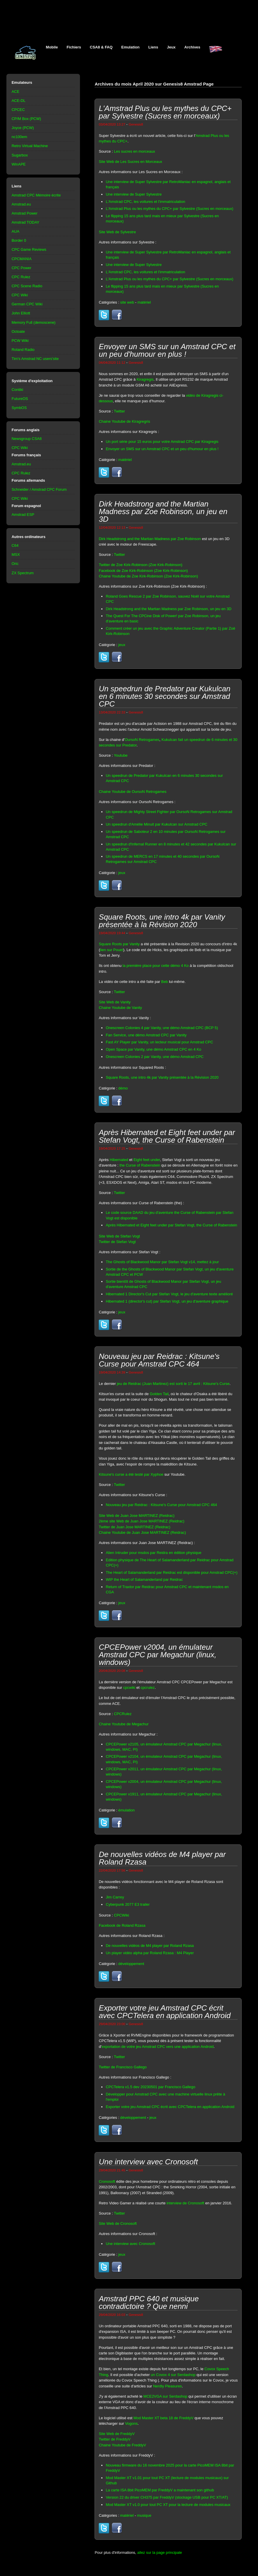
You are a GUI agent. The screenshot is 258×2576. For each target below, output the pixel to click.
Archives (192, 47)
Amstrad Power (25, 213)
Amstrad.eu (21, 204)
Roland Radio (23, 349)
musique (144, 2515)
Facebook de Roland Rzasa (122, 1925)
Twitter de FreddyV (114, 2439)
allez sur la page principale (159, 2552)
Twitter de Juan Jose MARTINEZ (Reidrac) (134, 1527)
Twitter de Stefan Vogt (117, 1242)
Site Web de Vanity (114, 1002)
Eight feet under (146, 1160)
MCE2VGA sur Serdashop (165, 2396)
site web (127, 302)
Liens (153, 47)
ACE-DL (19, 100)
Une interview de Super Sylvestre (134, 194)
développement (131, 1963)
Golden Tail (159, 1394)
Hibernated (119, 1160)
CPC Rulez (21, 277)
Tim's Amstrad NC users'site (35, 358)
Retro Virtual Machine (30, 146)
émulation (126, 1810)
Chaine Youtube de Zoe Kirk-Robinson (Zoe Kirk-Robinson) (148, 576)
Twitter (119, 411)
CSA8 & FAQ (101, 47)
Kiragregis (145, 379)
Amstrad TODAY (25, 222)
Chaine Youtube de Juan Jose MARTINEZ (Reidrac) (142, 1532)
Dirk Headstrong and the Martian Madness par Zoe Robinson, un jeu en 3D (168, 609)
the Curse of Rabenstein (139, 1165)
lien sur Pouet (111, 950)
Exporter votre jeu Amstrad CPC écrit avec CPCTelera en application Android (170, 2107)
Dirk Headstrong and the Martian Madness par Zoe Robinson (150, 539)
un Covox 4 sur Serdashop (173, 2375)
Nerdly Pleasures (167, 2386)
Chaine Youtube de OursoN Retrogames (132, 791)
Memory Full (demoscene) (33, 322)
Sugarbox (20, 155)
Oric (15, 563)
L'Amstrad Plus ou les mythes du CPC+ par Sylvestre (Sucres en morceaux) (169, 208)
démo (123, 1088)
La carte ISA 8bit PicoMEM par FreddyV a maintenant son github (160, 2490)
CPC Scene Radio (27, 286)
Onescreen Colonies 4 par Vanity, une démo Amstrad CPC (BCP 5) (162, 1028)
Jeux (171, 47)
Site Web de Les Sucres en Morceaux (130, 161)
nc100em (19, 137)
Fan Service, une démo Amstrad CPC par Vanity (146, 1035)
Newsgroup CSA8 (27, 438)
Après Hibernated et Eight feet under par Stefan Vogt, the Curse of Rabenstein (171, 1225)
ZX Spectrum (23, 573)
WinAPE (19, 164)
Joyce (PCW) (23, 128)
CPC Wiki (20, 295)
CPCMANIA (22, 259)
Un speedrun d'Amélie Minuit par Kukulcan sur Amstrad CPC (156, 824)
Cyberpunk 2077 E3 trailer (128, 1904)
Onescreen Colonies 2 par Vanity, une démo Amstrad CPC (154, 1056)
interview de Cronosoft (185, 2203)
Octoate (18, 331)
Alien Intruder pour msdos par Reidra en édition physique (153, 1552)
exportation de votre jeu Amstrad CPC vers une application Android (158, 2046)
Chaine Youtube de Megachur (124, 1724)
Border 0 (19, 240)
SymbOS (19, 407)
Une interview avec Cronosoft (130, 2243)
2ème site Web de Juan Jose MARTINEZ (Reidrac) (141, 1521)
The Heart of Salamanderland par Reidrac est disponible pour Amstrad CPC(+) (171, 1572)
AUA (16, 231)
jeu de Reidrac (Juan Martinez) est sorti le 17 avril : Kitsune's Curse (173, 1383)
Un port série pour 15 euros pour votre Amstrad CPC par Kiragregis (162, 441)
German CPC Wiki (27, 304)
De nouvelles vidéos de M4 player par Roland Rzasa (150, 1945)
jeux (121, 645)
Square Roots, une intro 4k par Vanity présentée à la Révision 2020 (162, 1077)
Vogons (131, 2423)
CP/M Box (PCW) (26, 118)
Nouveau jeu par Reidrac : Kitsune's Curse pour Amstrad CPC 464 (161, 1505)
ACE (16, 91)
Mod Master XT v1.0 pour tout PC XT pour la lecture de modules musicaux (168, 2504)
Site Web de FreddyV (117, 2433)
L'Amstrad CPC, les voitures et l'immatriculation (145, 201)
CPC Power (22, 268)
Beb (164, 981)
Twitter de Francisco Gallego (123, 2067)
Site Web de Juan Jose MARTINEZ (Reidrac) (136, 1515)
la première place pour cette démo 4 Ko (156, 965)
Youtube (121, 755)
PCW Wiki (20, 340)
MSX (16, 554)
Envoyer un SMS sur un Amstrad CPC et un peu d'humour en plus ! (162, 449)
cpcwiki (129, 1687)
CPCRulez (122, 1714)
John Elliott (21, 313)
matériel (144, 302)
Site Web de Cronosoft (118, 2223)
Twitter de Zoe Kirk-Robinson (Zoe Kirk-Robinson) (140, 565)
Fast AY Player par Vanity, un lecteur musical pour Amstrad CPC (159, 1042)
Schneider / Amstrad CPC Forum (39, 489)
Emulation (130, 47)
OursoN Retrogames (142, 739)
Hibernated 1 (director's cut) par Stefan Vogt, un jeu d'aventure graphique (167, 1301)
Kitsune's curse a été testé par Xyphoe (131, 1474)
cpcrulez (148, 1687)
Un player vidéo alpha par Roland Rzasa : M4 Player (150, 1953)
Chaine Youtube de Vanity (120, 1007)
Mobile (52, 47)
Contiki (17, 389)
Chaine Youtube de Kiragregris (124, 421)
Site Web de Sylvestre (117, 232)
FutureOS (20, 398)
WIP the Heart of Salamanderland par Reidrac (144, 1579)
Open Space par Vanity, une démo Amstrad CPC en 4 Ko (153, 1049)
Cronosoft (107, 2181)
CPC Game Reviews (29, 249)
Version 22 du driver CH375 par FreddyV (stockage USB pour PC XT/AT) (167, 2497)
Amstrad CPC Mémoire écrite (36, 195)
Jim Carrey (115, 1897)
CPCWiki (121, 1915)
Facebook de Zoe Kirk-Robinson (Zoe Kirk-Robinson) (143, 570)
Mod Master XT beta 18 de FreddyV (163, 2418)
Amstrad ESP (23, 514)
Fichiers (74, 47)
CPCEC (18, 109)
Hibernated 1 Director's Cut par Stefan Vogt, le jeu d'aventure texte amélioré (169, 1294)
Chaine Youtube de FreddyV (122, 2445)
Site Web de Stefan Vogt (119, 1236)
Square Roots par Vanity (119, 944)
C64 (15, 545)
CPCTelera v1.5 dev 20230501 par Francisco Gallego (150, 2087)
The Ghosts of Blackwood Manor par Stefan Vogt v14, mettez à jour (162, 1262)
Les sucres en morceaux (134, 151)
